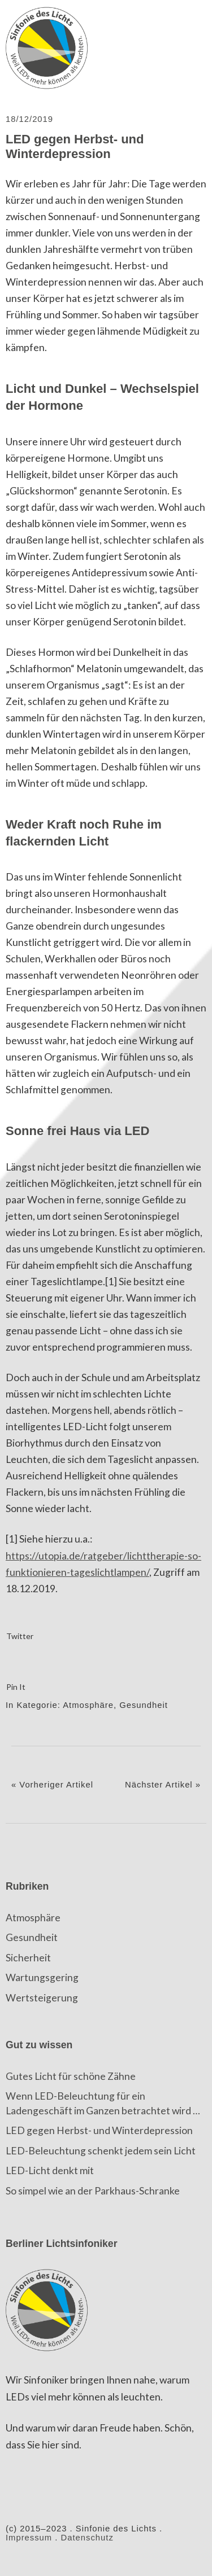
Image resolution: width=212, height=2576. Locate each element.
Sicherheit (28, 1958)
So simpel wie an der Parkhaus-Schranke (93, 2191)
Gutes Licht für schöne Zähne (71, 2076)
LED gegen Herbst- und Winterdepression (99, 2130)
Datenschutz (87, 2537)
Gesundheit (143, 1705)
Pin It (15, 1687)
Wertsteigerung (42, 1998)
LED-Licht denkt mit (50, 2170)
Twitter (19, 1636)
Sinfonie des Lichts (48, 48)
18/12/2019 (29, 119)
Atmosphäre (88, 1705)
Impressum (29, 2537)
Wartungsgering (42, 1977)
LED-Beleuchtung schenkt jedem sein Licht (101, 2151)
